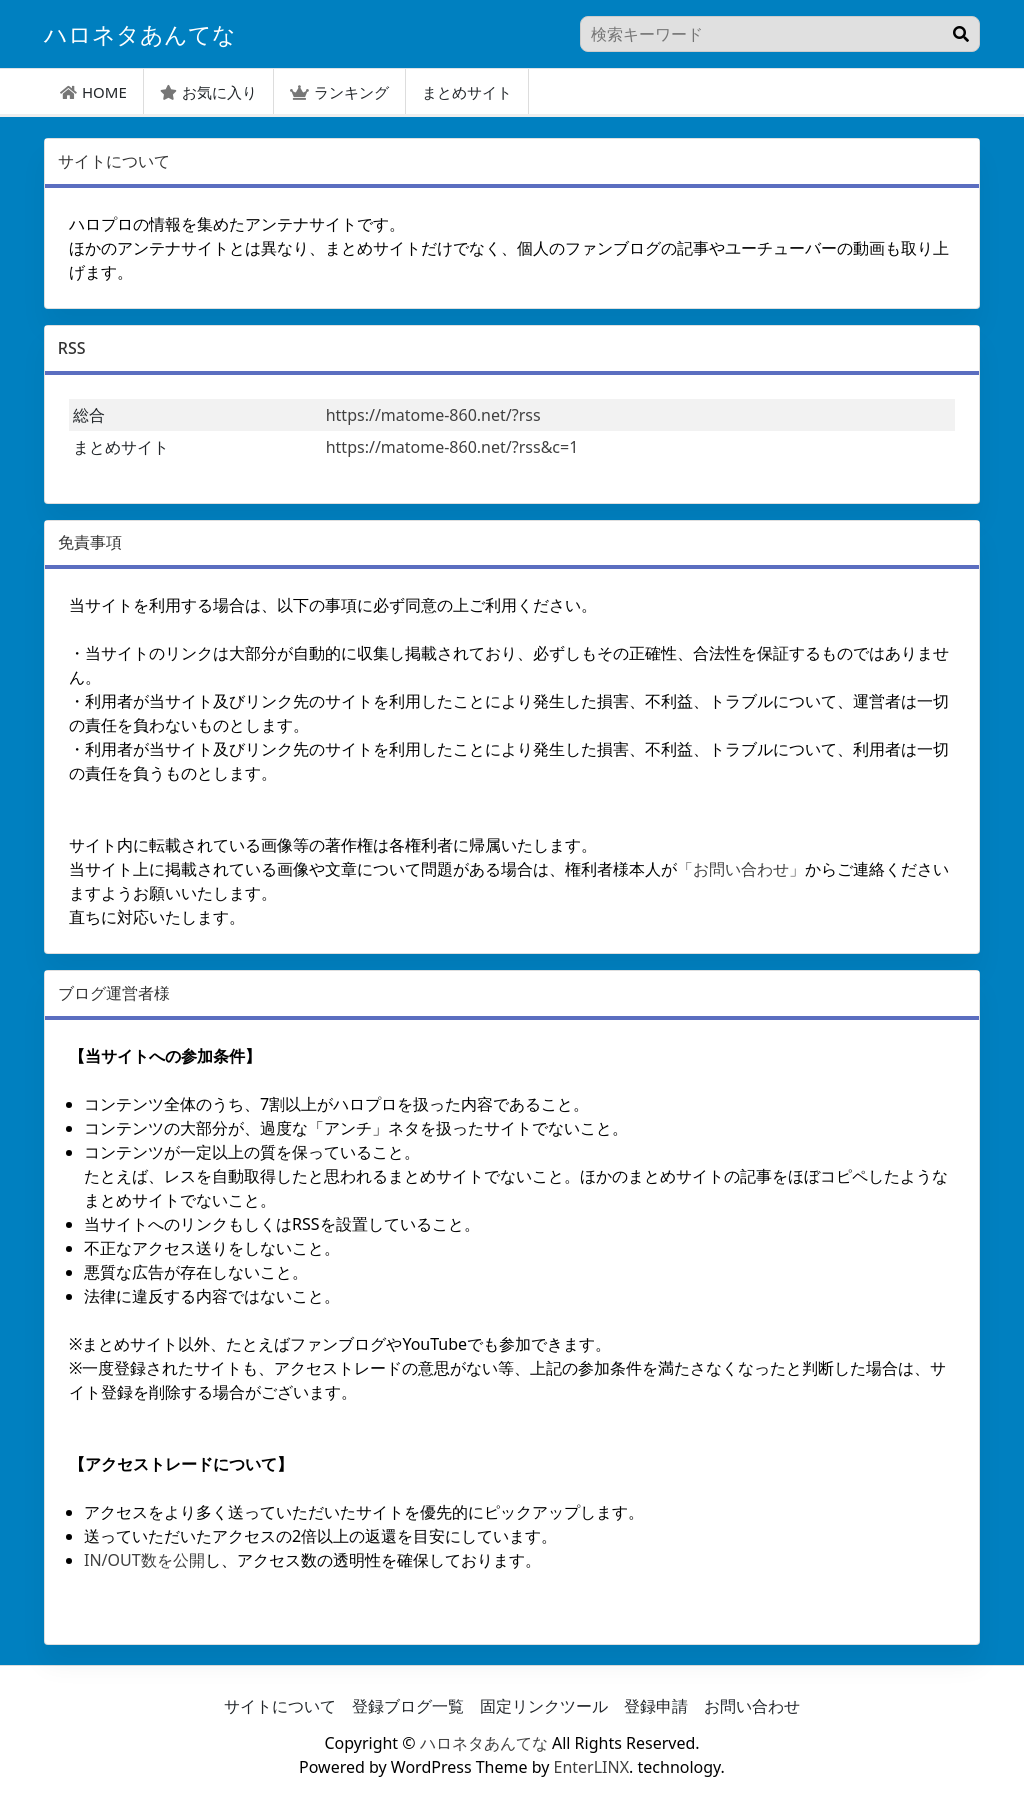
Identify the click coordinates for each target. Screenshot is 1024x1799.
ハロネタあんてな (484, 1743)
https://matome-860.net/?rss (433, 415)
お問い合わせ (752, 1706)
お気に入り (208, 92)
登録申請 (656, 1706)
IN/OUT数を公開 (144, 1560)
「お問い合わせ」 (741, 869)
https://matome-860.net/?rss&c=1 (452, 447)
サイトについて (280, 1706)
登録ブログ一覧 (408, 1706)
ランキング (339, 92)
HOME (93, 92)
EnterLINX (592, 1767)
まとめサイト (467, 92)
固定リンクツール (544, 1706)
